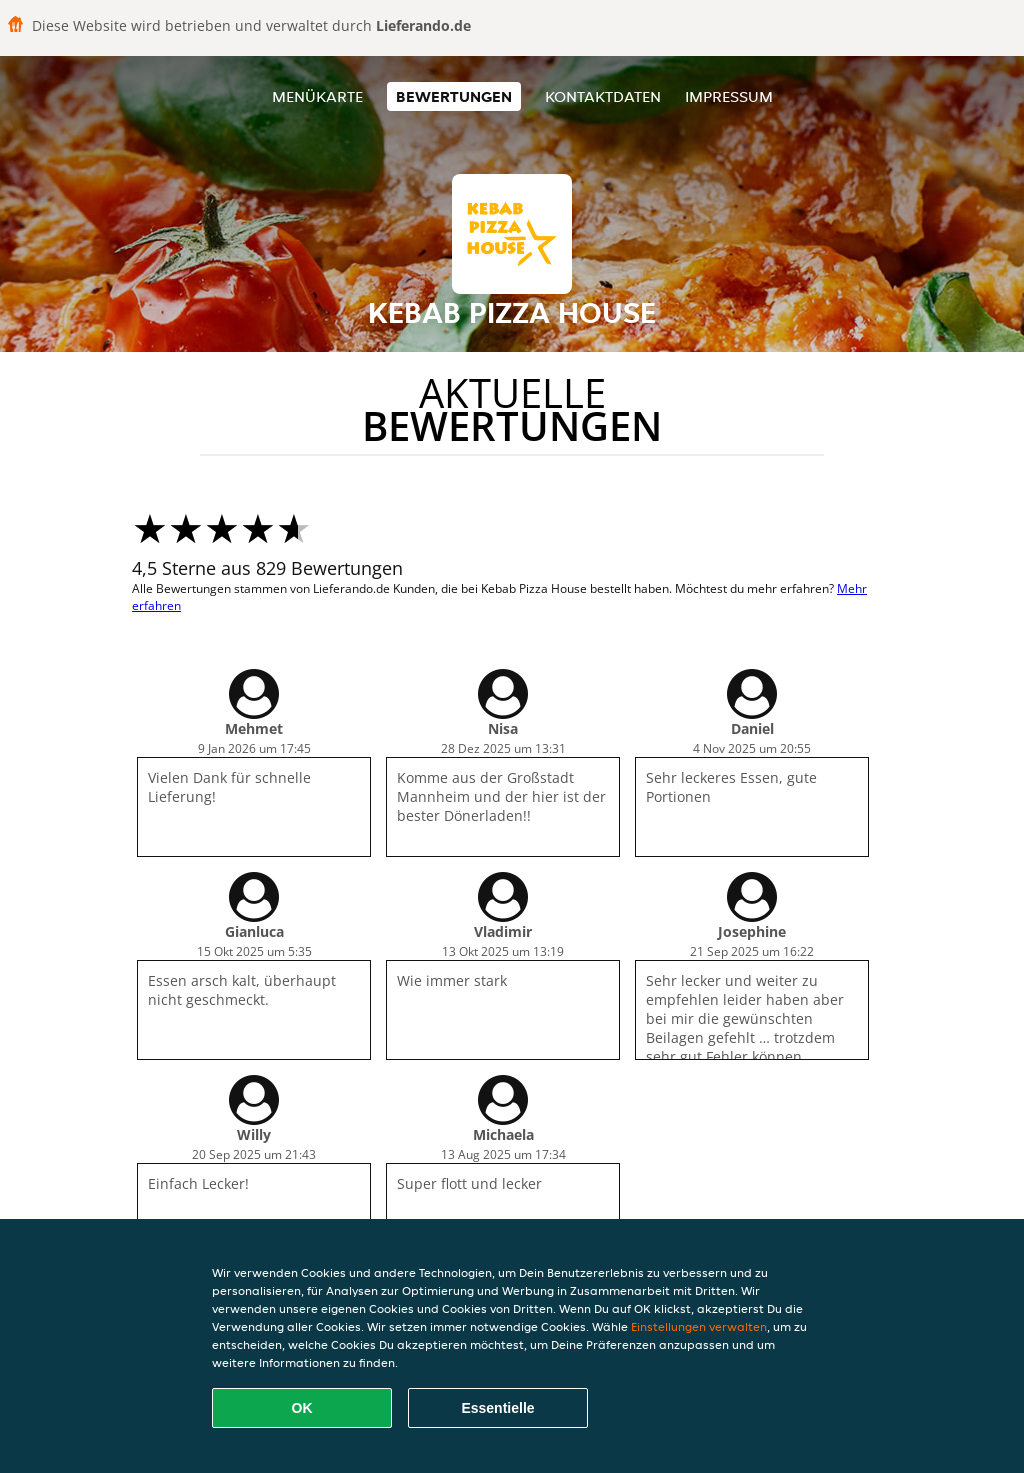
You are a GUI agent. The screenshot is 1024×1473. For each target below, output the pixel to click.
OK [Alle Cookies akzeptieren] (302, 1408)
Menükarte (317, 96)
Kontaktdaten (603, 96)
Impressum (729, 96)
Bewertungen (454, 96)
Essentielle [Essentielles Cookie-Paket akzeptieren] (497, 1408)
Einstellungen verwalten (699, 1326)
